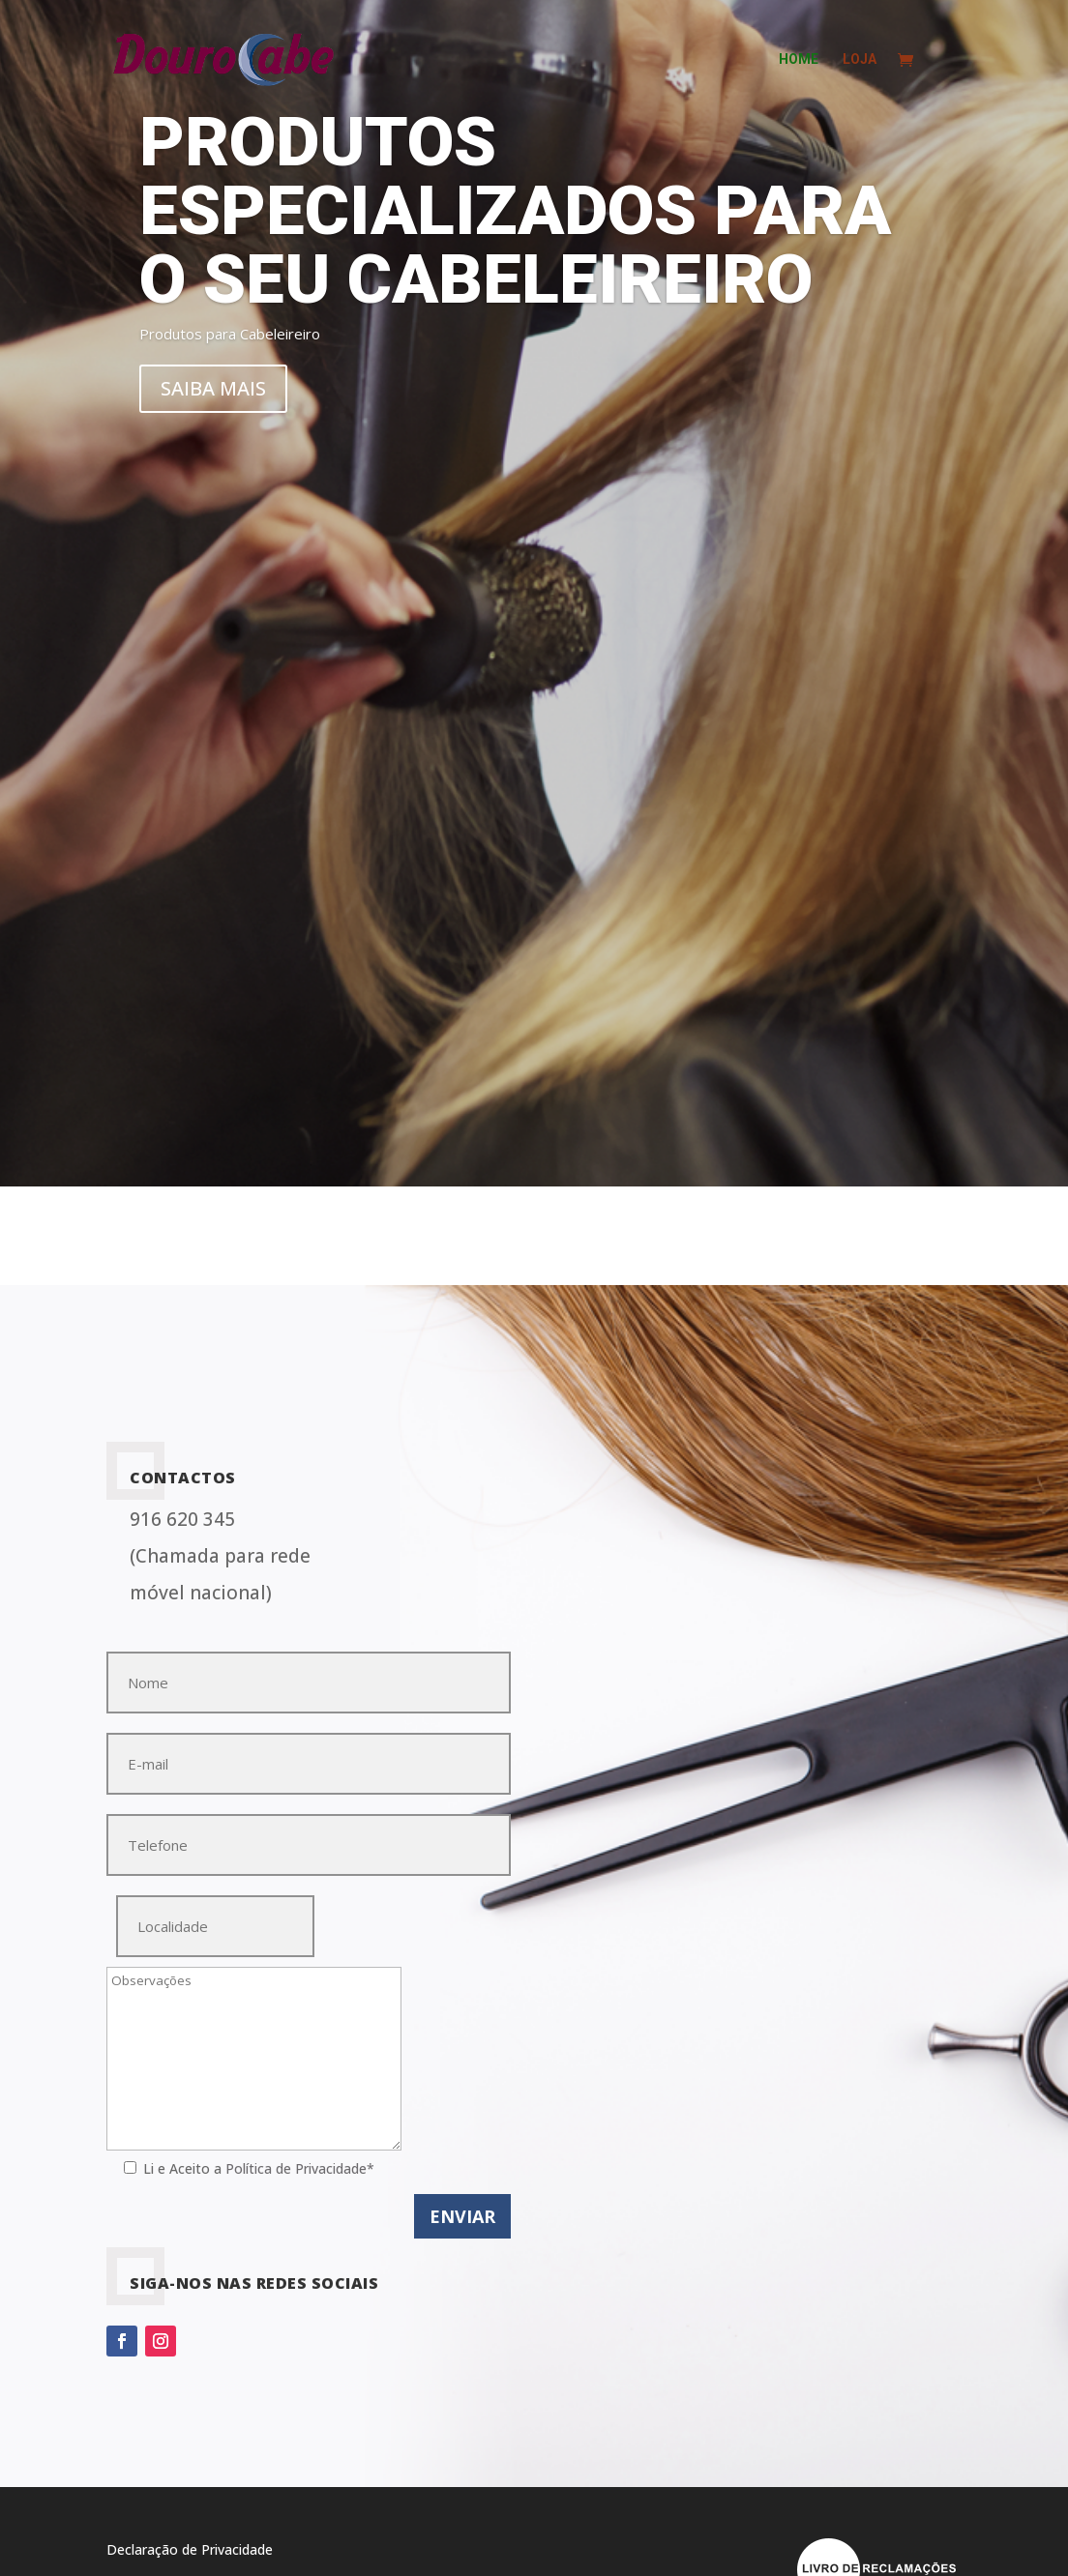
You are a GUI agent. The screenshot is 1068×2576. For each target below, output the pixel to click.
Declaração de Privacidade (189, 2549)
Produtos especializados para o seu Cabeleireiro (515, 210)
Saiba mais (213, 388)
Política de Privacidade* (299, 2168)
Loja (859, 59)
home (798, 59)
